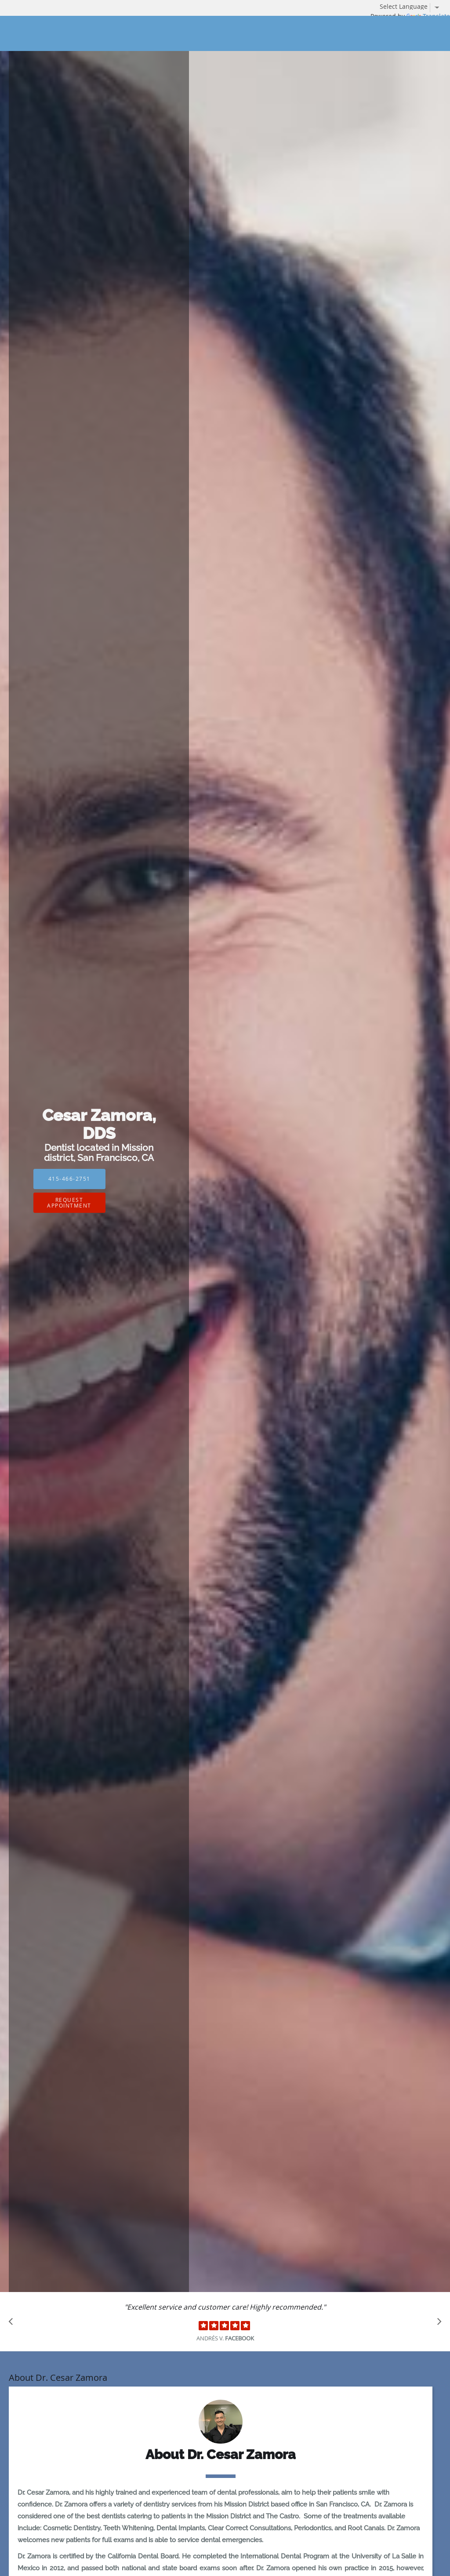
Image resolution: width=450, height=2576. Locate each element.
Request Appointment (69, 1202)
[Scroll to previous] (13, 2323)
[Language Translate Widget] (413, 6)
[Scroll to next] (437, 2323)
